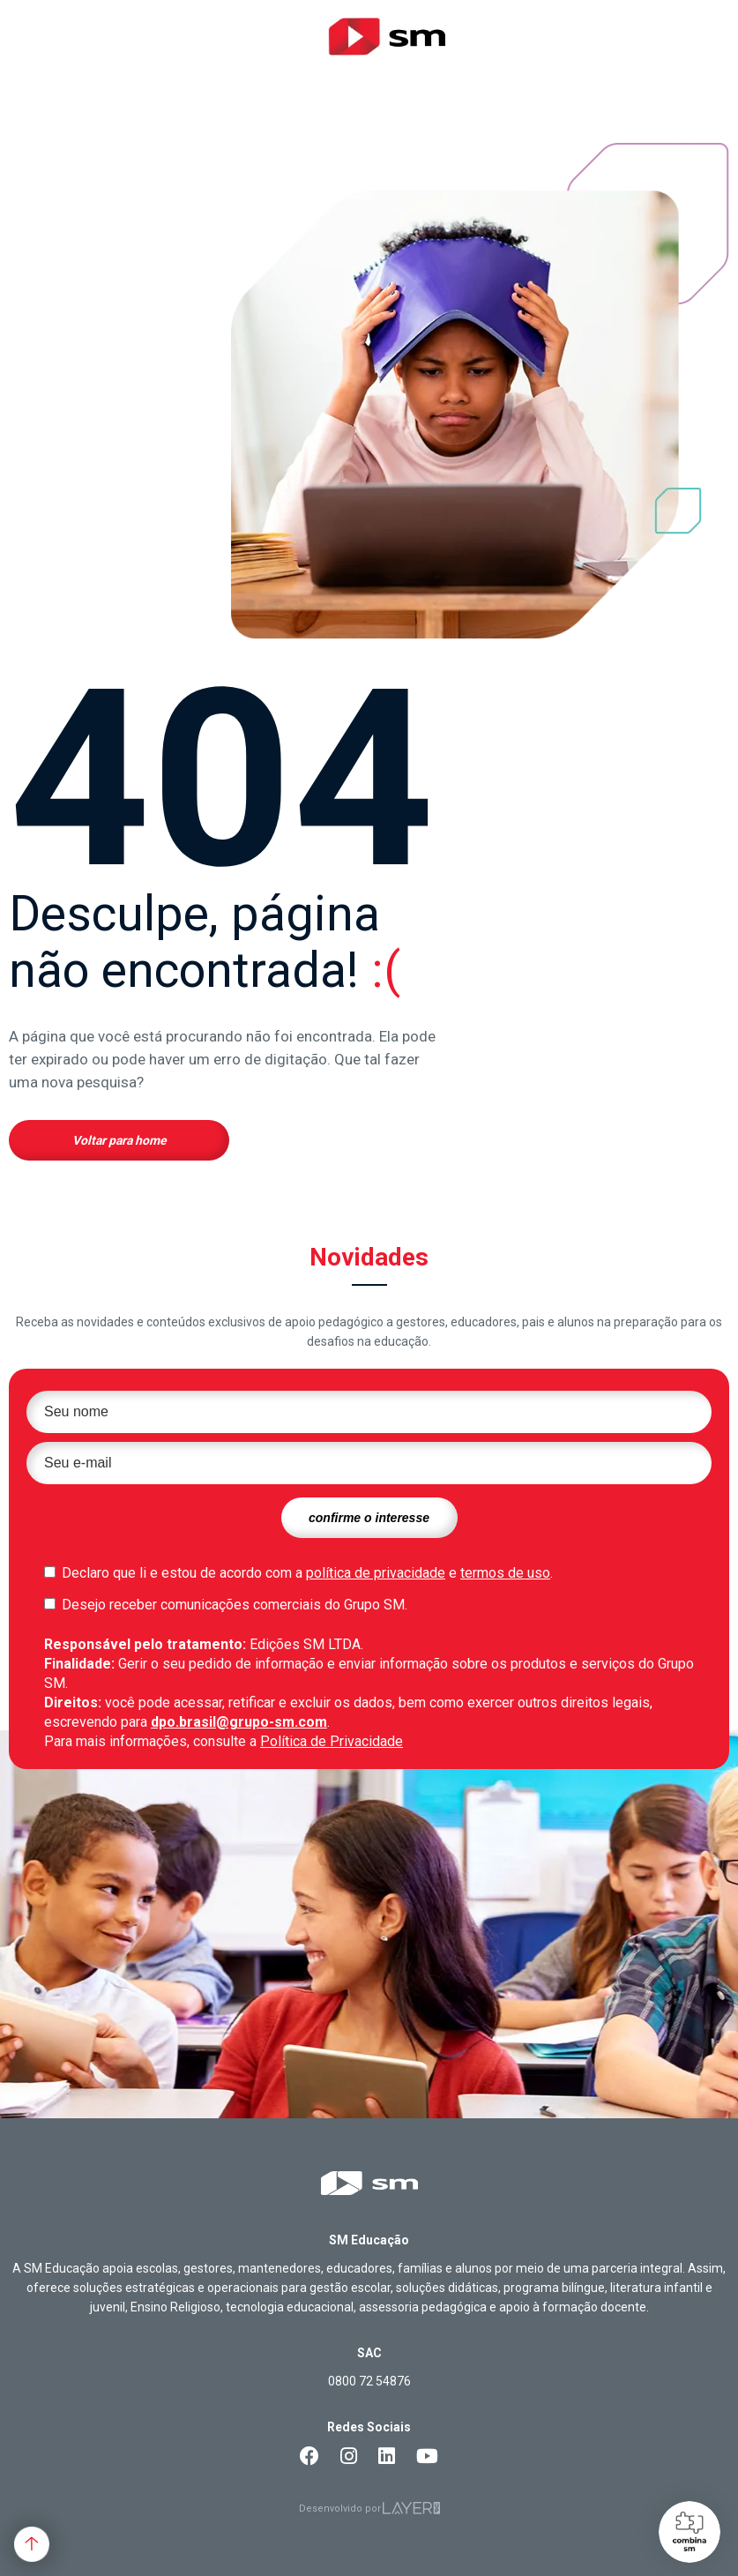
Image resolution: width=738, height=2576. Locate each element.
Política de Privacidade (331, 1741)
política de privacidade (375, 1572)
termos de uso (505, 1572)
